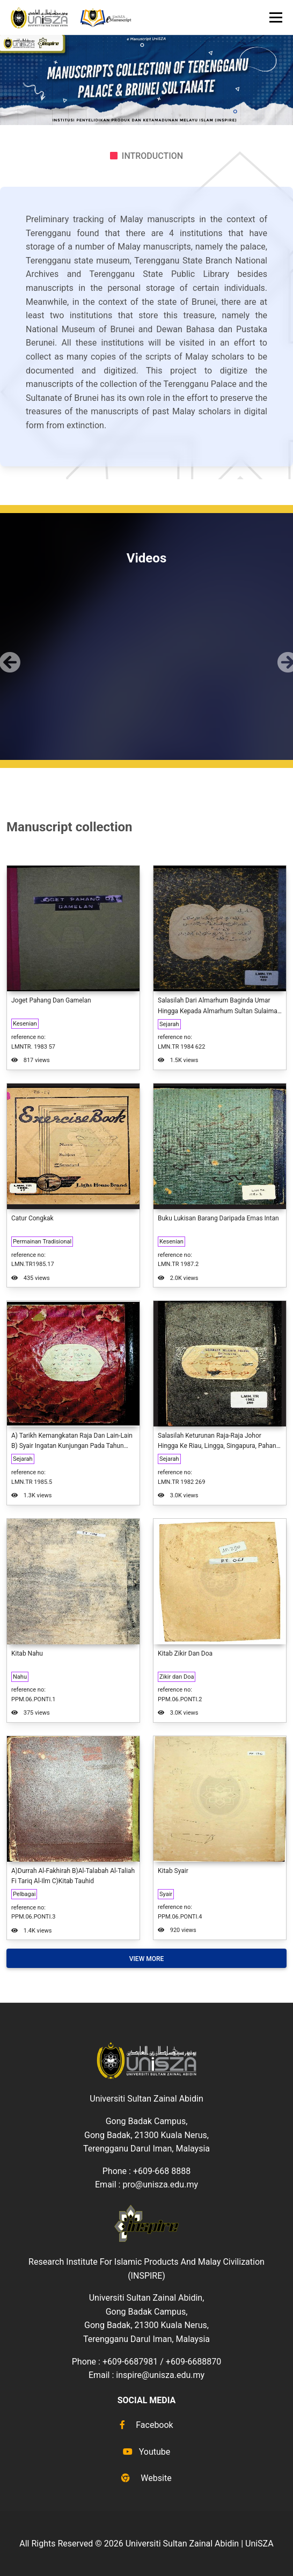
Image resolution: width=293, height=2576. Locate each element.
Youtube (147, 2452)
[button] (7, 653)
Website (146, 2478)
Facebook (146, 2425)
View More (146, 1959)
